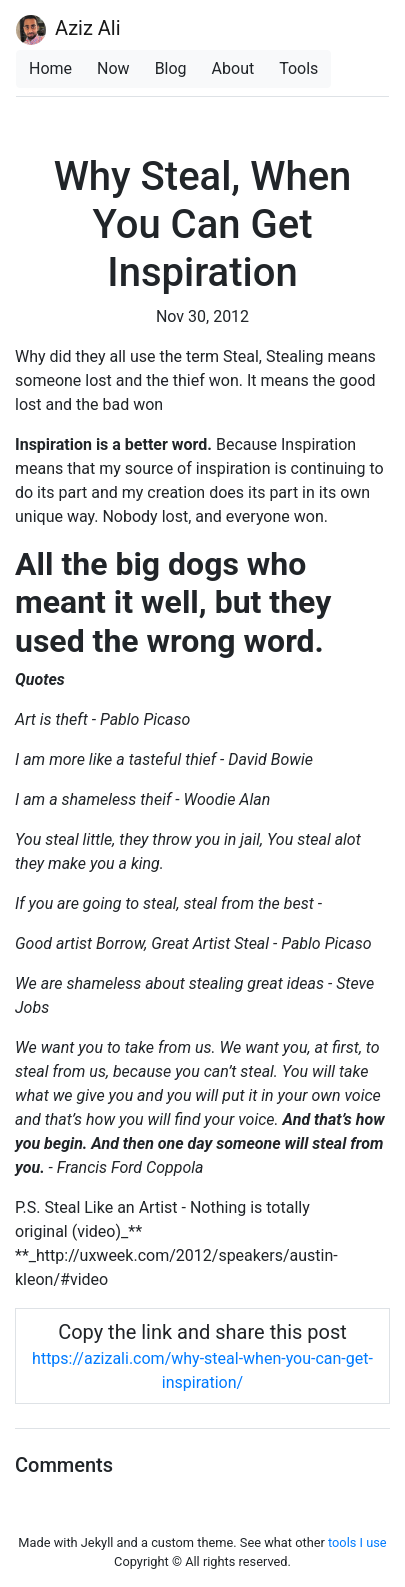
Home (50, 68)
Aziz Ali (68, 30)
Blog (171, 68)
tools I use (357, 1542)
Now (113, 68)
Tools (298, 68)
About (233, 68)
